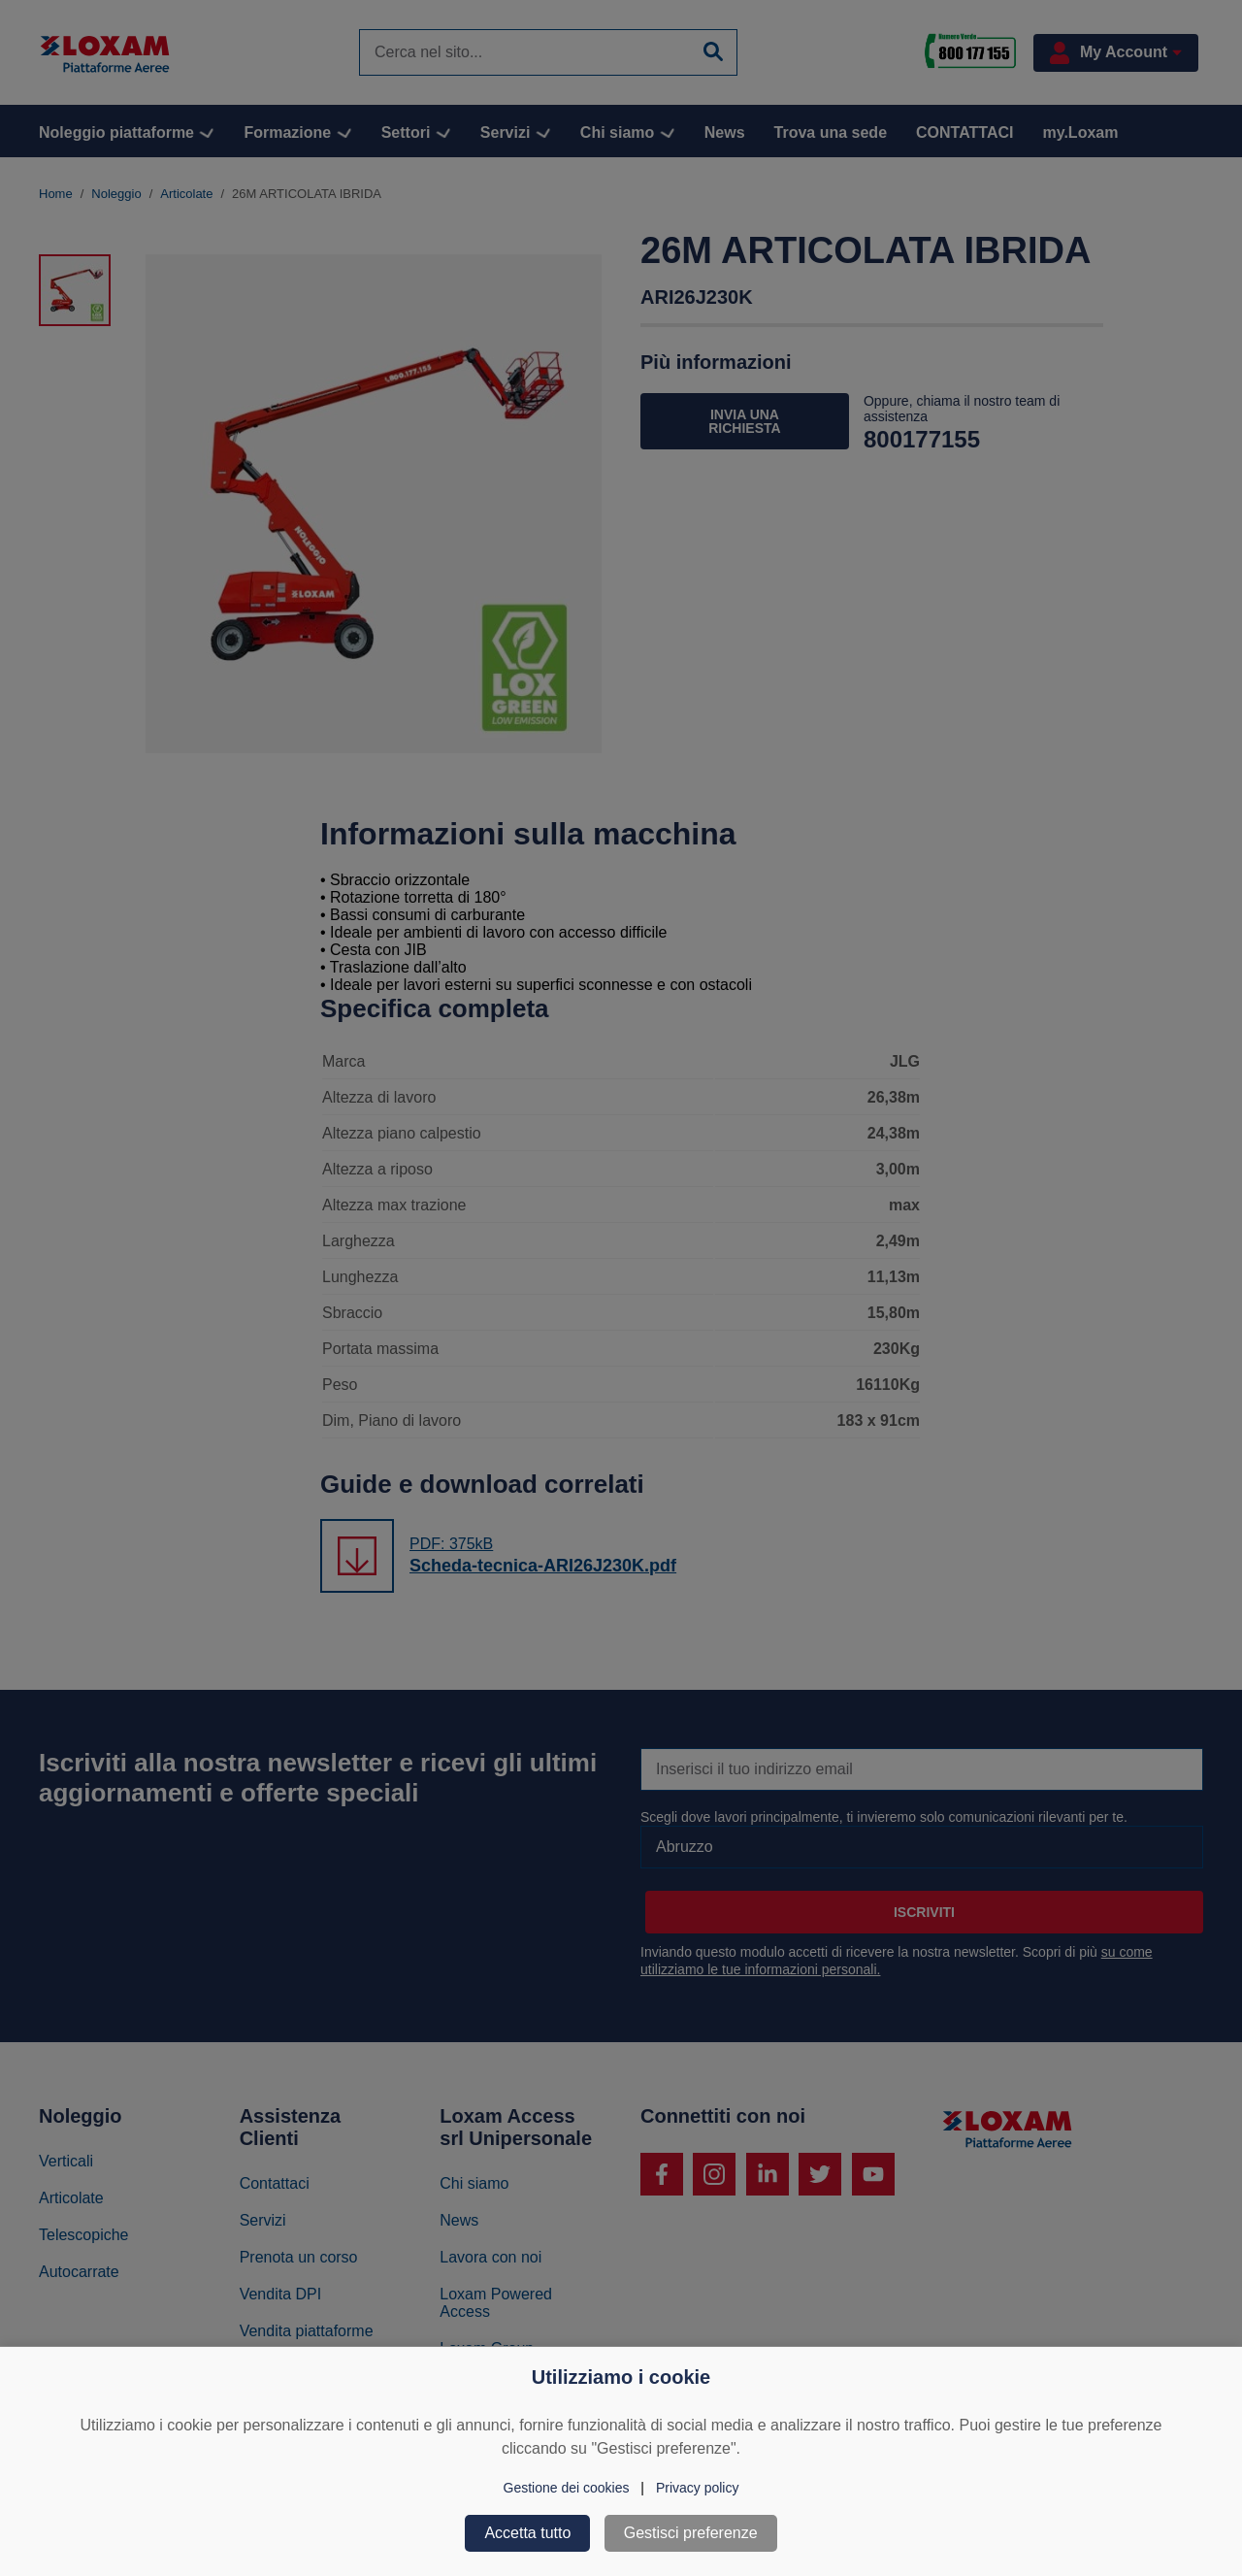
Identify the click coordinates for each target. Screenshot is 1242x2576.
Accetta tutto (527, 2533)
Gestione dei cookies (567, 2487)
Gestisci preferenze (691, 2533)
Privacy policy (697, 2487)
